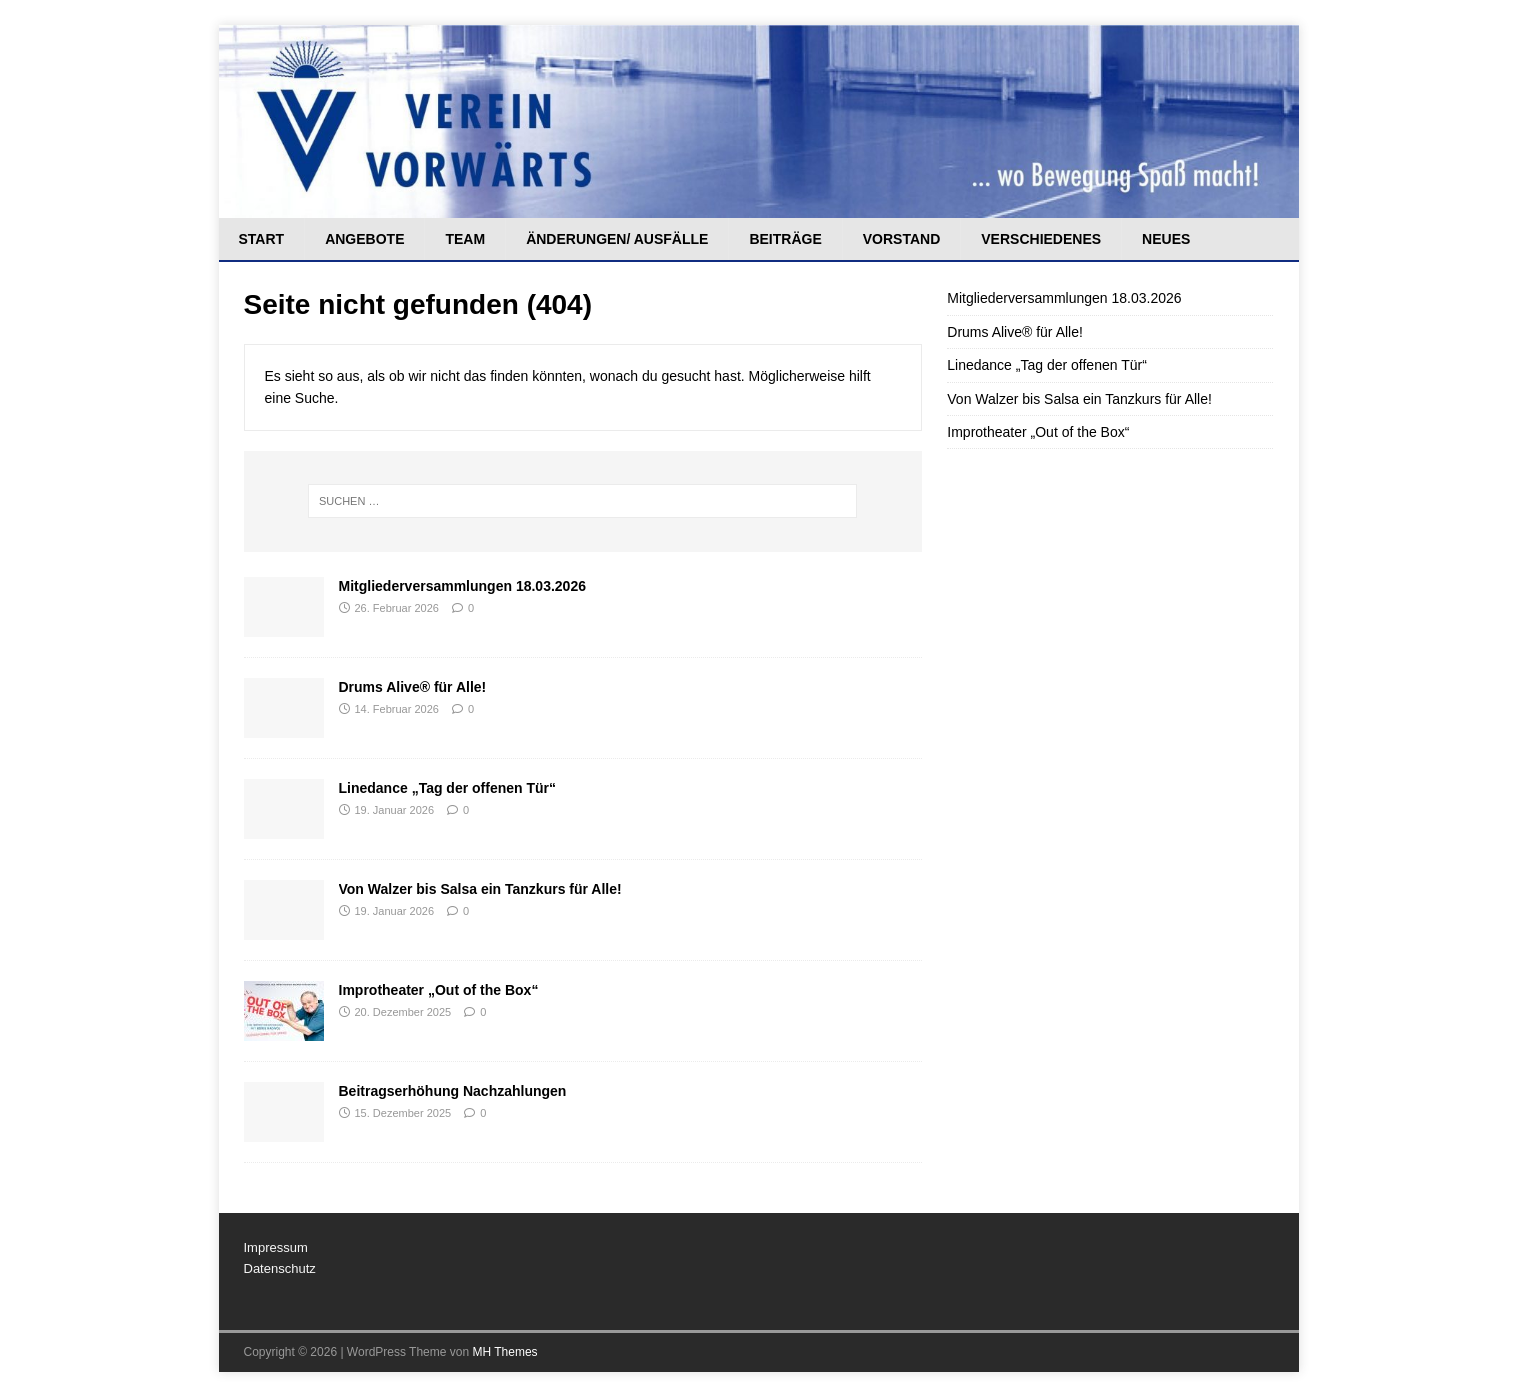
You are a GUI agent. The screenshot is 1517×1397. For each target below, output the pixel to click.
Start (262, 239)
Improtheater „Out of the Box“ (439, 990)
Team (465, 239)
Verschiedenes (1041, 239)
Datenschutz (280, 1268)
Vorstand (902, 239)
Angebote (364, 239)
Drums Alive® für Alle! (413, 687)
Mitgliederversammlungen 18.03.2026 (462, 586)
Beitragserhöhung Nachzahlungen (453, 1091)
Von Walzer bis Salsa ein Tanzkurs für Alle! (480, 889)
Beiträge (785, 239)
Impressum (276, 1247)
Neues (1166, 239)
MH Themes (504, 1352)
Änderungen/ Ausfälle (617, 239)
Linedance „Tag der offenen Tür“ (448, 788)
